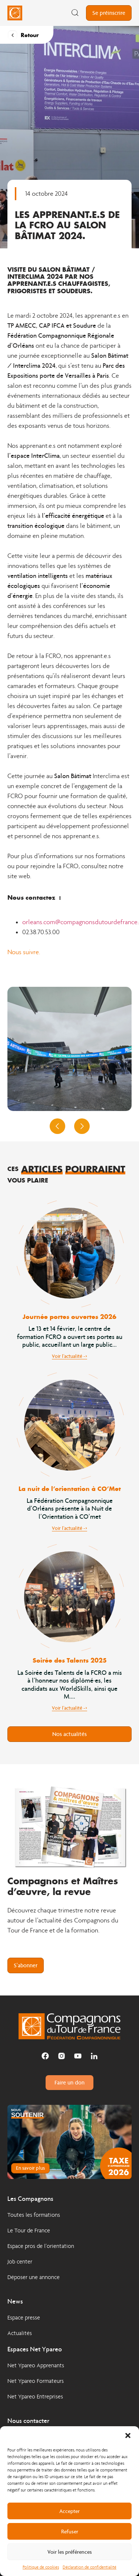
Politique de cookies (41, 2567)
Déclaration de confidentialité (89, 2567)
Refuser (69, 2531)
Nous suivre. (23, 952)
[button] (128, 2435)
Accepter (69, 2511)
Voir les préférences (69, 2552)
